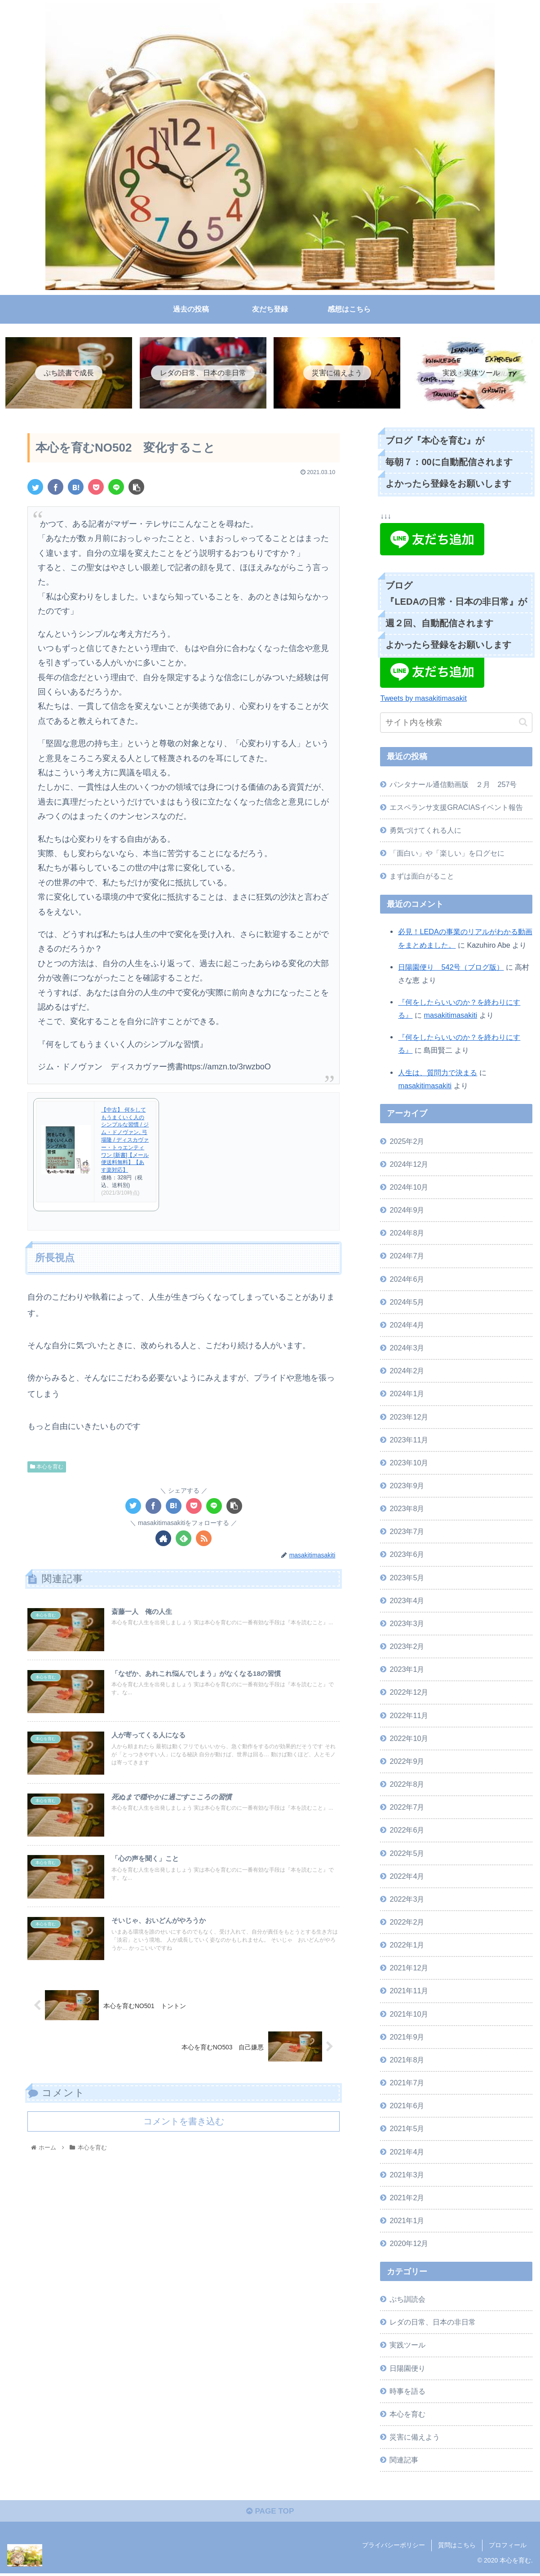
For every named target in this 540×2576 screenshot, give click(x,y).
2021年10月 (409, 2014)
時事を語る (407, 2391)
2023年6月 (407, 1555)
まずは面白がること (422, 877)
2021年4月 (407, 2152)
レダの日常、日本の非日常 (433, 2323)
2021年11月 (409, 1991)
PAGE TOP (270, 2513)
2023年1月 (407, 1670)
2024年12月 (409, 1165)
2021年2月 (407, 2198)
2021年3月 (407, 2175)
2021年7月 (407, 2083)
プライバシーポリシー (393, 2547)
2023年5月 (407, 1578)
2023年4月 (407, 1601)
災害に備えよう (415, 2438)
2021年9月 (407, 2037)
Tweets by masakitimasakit (423, 699)
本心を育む (46, 1467)
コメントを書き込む (183, 2127)
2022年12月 (409, 1693)
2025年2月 (407, 1142)
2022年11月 (409, 1716)
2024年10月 (409, 1188)
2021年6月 (407, 2106)
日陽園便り (407, 2369)
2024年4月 (407, 1326)
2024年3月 (407, 1349)
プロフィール (508, 2547)
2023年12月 (409, 1417)
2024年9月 (407, 1211)
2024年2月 (407, 1371)
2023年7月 (407, 1532)
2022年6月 (407, 1831)
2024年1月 (407, 1394)
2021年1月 (407, 2221)
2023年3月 (407, 1624)
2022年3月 (407, 1899)
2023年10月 (409, 1463)
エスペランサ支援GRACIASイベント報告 (456, 808)
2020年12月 (409, 2244)
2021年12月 (409, 1969)
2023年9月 (407, 1486)
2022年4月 (407, 1877)
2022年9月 (407, 1762)
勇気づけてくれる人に (425, 831)
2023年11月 (409, 1440)
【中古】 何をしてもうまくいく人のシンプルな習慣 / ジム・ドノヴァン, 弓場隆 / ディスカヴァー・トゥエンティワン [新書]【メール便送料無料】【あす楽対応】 (125, 1140)
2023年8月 (407, 1509)
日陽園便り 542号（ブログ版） (451, 967)
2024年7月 (407, 1257)
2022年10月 (409, 1739)
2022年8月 (407, 1785)
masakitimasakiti (450, 1016)
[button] (523, 723)
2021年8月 (407, 2061)
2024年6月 (407, 1279)
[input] (456, 723)
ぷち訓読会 (407, 2300)
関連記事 (404, 2461)
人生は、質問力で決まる (437, 1073)
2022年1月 (407, 1946)
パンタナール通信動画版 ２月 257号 (453, 785)
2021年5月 (407, 2129)
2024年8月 (407, 1234)
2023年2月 (407, 1647)
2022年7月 (407, 1808)
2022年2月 (407, 1923)
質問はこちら (457, 2547)
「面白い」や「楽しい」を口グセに (447, 854)
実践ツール (407, 2346)
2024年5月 (407, 1302)
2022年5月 (407, 1854)
